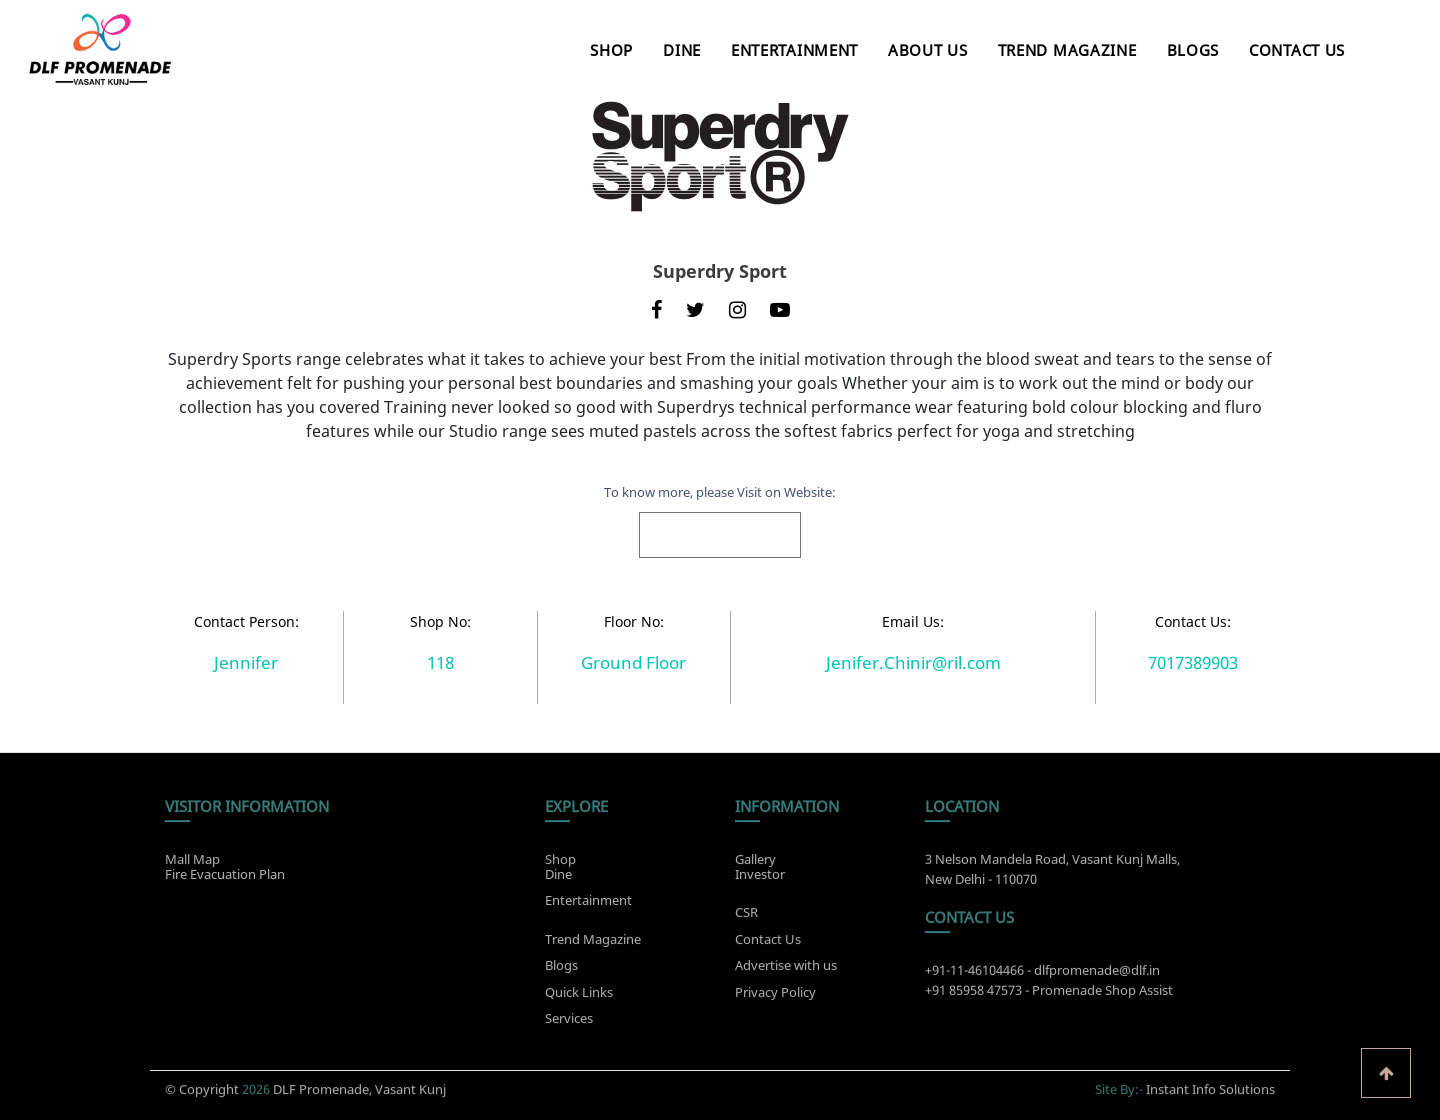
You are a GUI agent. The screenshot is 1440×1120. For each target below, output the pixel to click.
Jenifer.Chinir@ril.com (913, 662)
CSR (746, 918)
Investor (760, 869)
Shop (611, 50)
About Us (928, 50)
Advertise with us (786, 971)
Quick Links (579, 997)
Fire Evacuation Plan (225, 869)
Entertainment (794, 50)
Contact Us (1297, 50)
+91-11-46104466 (974, 976)
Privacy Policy (775, 997)
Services (569, 1024)
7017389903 (1193, 662)
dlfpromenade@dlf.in (1097, 976)
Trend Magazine (1067, 50)
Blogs (1193, 50)
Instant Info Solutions (1210, 1084)
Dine (682, 50)
